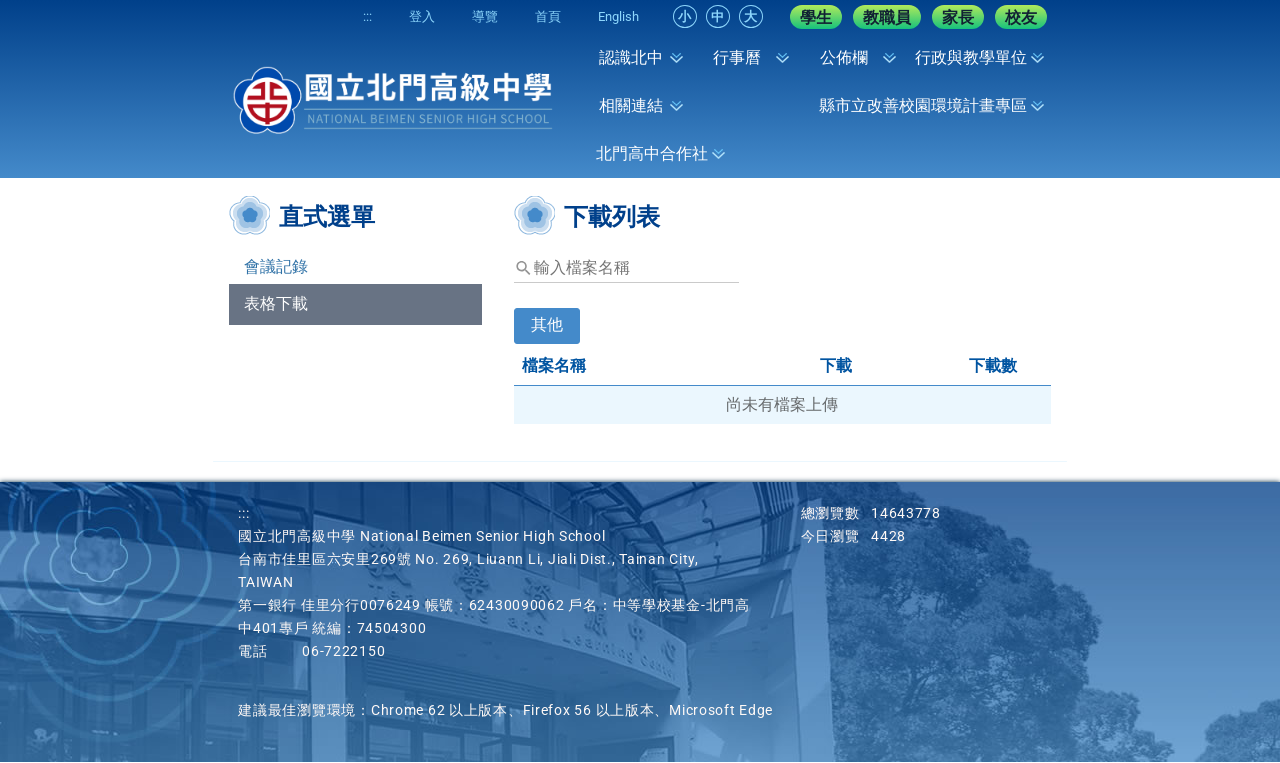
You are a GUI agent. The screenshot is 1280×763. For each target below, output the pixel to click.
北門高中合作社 (652, 153)
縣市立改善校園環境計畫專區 (923, 105)
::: (354, 16)
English (617, 16)
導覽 (478, 16)
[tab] (547, 338)
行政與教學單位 (971, 57)
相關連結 (631, 105)
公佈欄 (844, 57)
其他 (547, 325)
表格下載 (276, 304)
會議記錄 (276, 267)
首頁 (544, 16)
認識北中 (631, 57)
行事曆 (737, 57)
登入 (412, 16)
